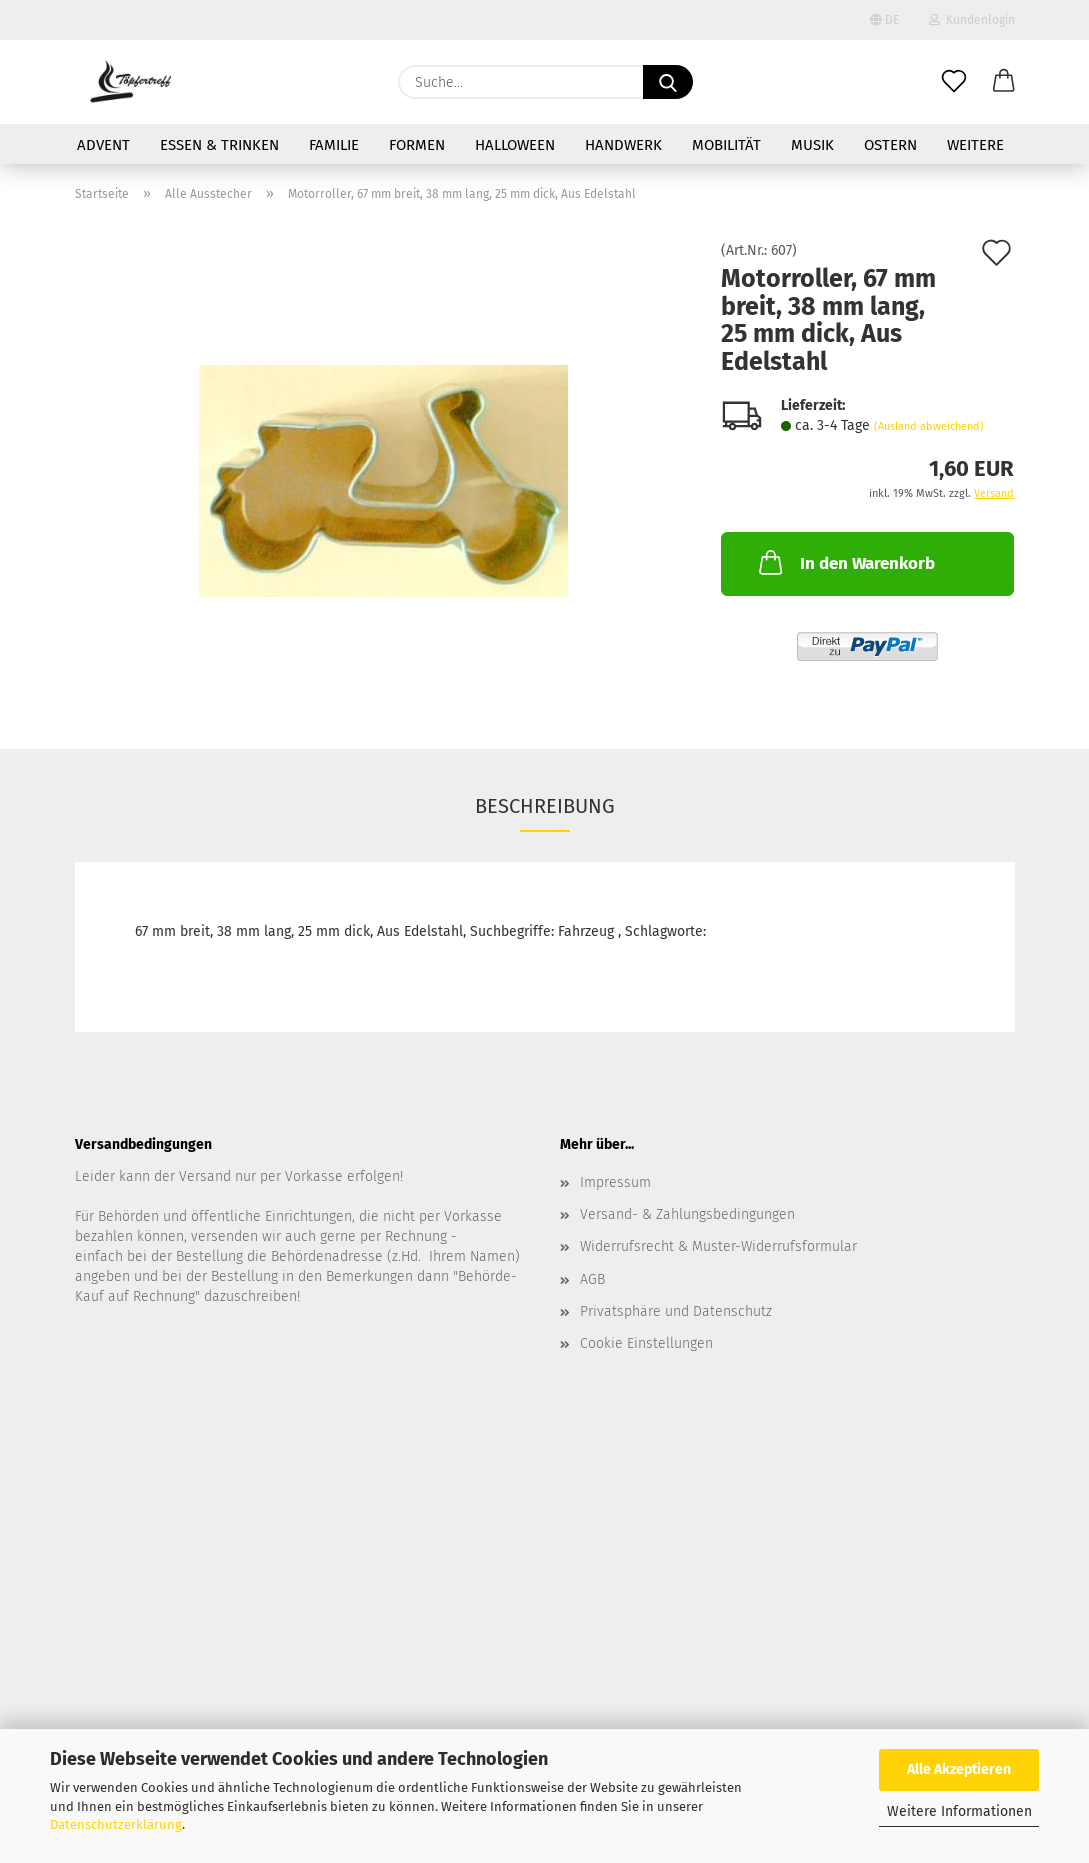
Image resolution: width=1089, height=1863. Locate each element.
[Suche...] (668, 82)
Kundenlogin (972, 20)
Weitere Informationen (959, 1811)
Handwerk (623, 145)
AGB (592, 1279)
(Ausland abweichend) (929, 426)
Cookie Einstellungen (646, 1343)
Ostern (890, 145)
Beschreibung (545, 806)
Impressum (615, 1182)
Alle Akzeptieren (959, 1769)
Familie (334, 145)
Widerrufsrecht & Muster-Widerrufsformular (718, 1246)
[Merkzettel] (954, 82)
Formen (417, 145)
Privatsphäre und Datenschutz (676, 1311)
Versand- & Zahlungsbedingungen (687, 1214)
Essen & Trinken (219, 145)
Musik (812, 145)
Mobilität (726, 145)
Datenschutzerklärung (116, 1824)
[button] (1004, 82)
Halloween (515, 145)
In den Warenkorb (845, 562)
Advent (103, 145)
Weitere (975, 145)
